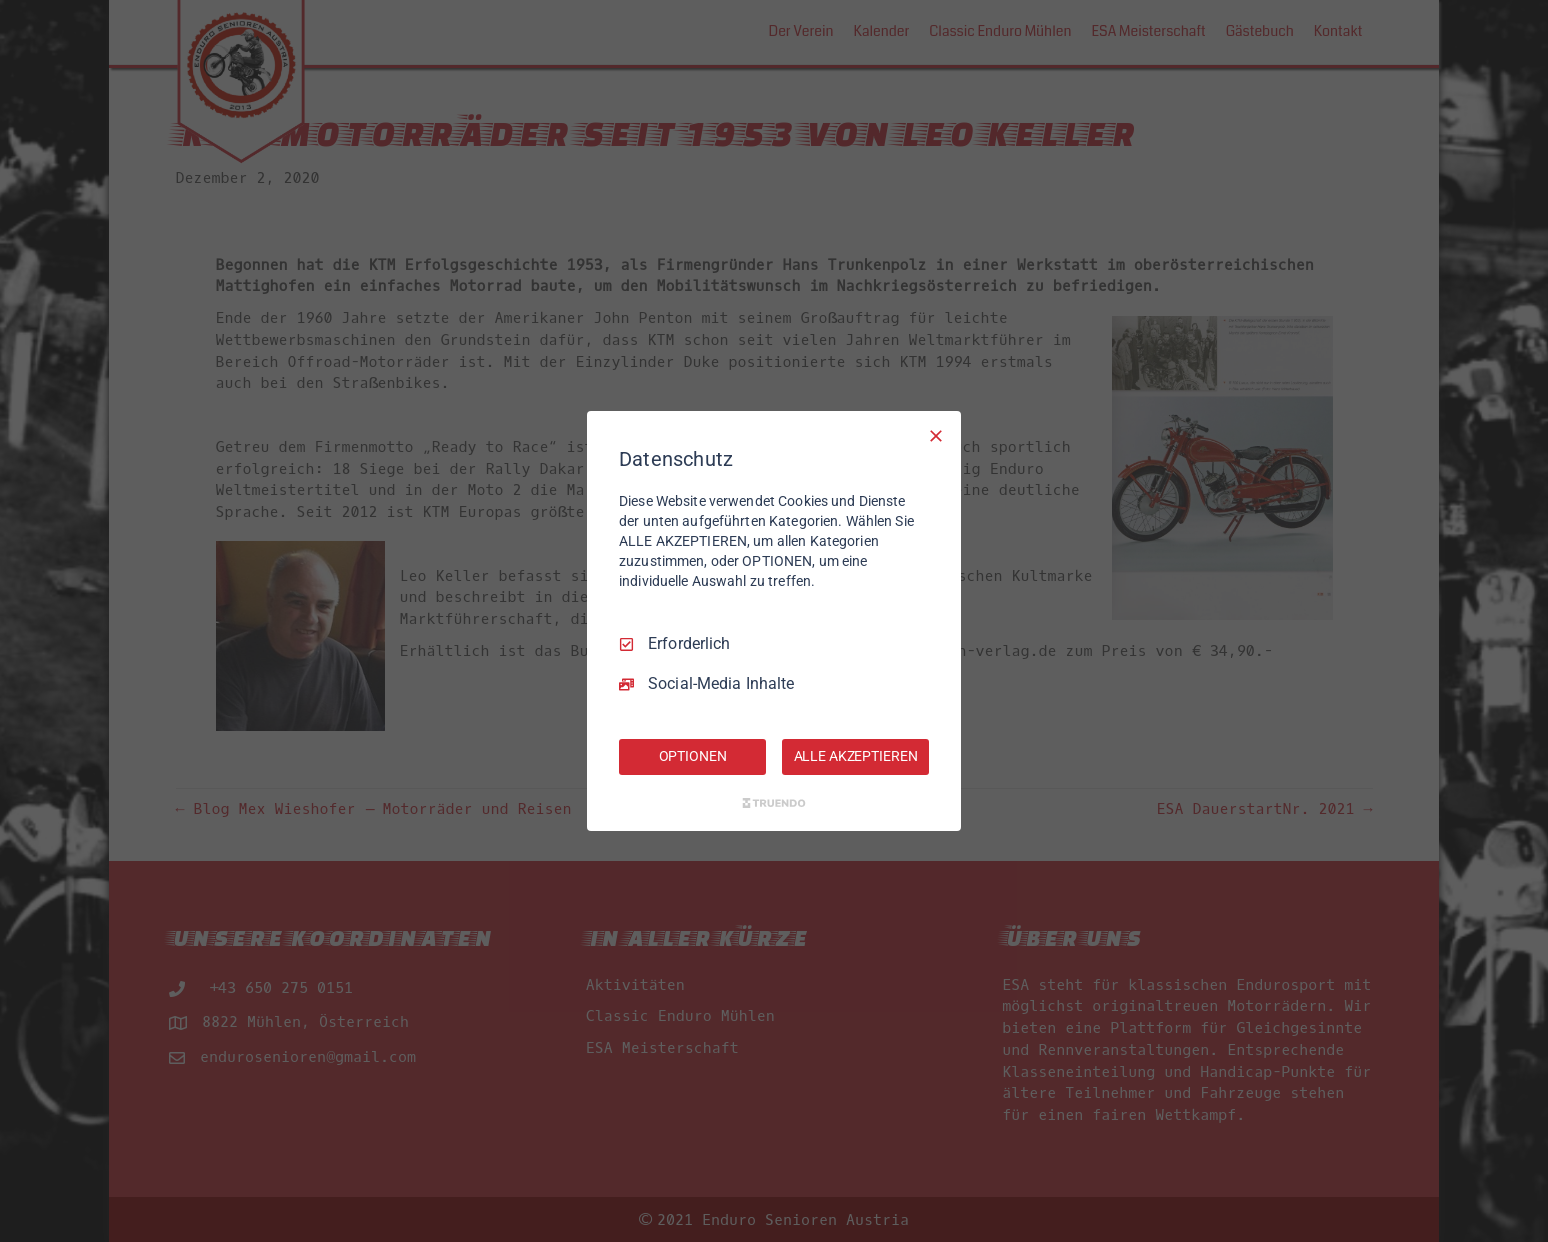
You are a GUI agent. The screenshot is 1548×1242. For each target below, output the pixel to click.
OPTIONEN (693, 756)
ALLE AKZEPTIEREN (856, 756)
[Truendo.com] (774, 803)
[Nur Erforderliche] (936, 436)
